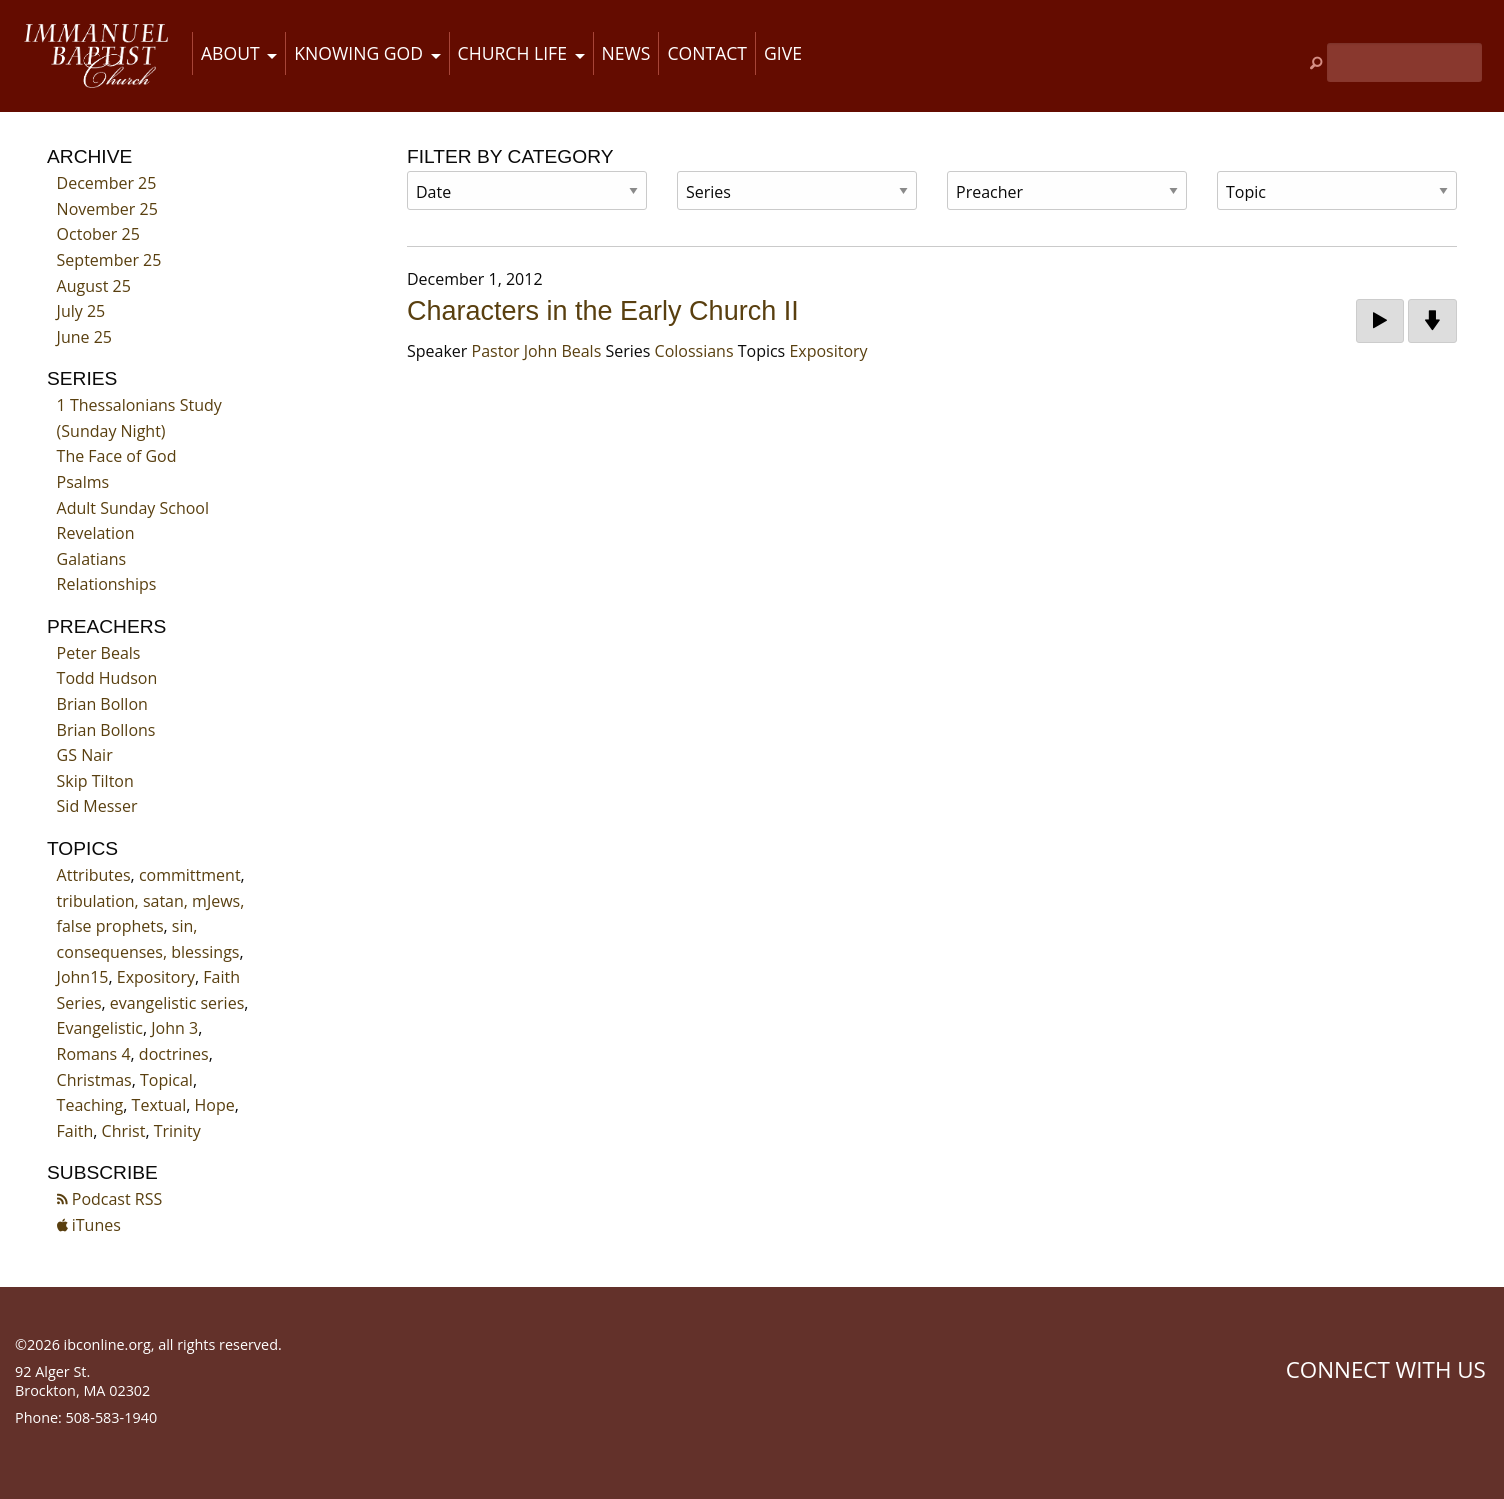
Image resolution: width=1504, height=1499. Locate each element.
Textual (159, 1105)
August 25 (94, 286)
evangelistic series (177, 1003)
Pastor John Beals (537, 351)
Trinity (177, 1131)
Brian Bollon (102, 704)
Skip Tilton (95, 781)
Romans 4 (94, 1054)
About (230, 53)
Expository (156, 977)
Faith (75, 1131)
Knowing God (358, 53)
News (626, 53)
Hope (215, 1105)
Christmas (94, 1080)
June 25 (84, 337)
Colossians (694, 351)
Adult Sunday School (133, 508)
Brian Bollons (106, 730)
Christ (124, 1131)
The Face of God (117, 456)
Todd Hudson (107, 678)
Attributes (94, 875)
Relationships (107, 584)
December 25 (107, 183)
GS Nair (85, 755)
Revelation (96, 533)
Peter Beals (99, 653)
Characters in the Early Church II (603, 311)
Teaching (90, 1105)
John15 (83, 977)
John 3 (174, 1028)
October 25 (98, 234)
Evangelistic (100, 1028)
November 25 (107, 209)
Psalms (83, 482)
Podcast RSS (110, 1199)
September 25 (109, 260)
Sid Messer (97, 806)
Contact (707, 53)
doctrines (174, 1054)
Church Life (512, 53)
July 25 (81, 311)
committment (190, 875)
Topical (166, 1080)
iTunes (89, 1225)
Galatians (92, 559)
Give (783, 53)
